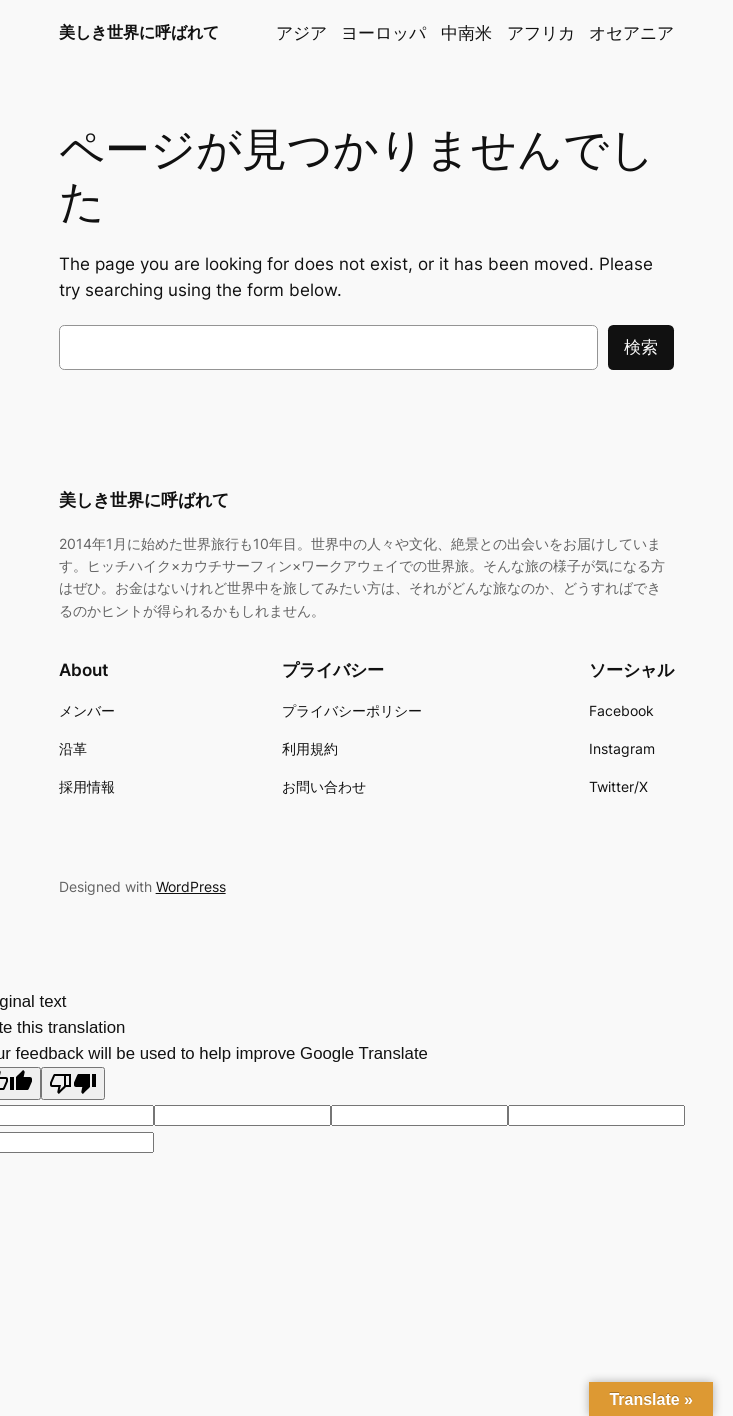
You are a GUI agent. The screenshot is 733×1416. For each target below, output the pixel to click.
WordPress (191, 886)
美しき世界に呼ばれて (139, 32)
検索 (641, 347)
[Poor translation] (73, 1083)
